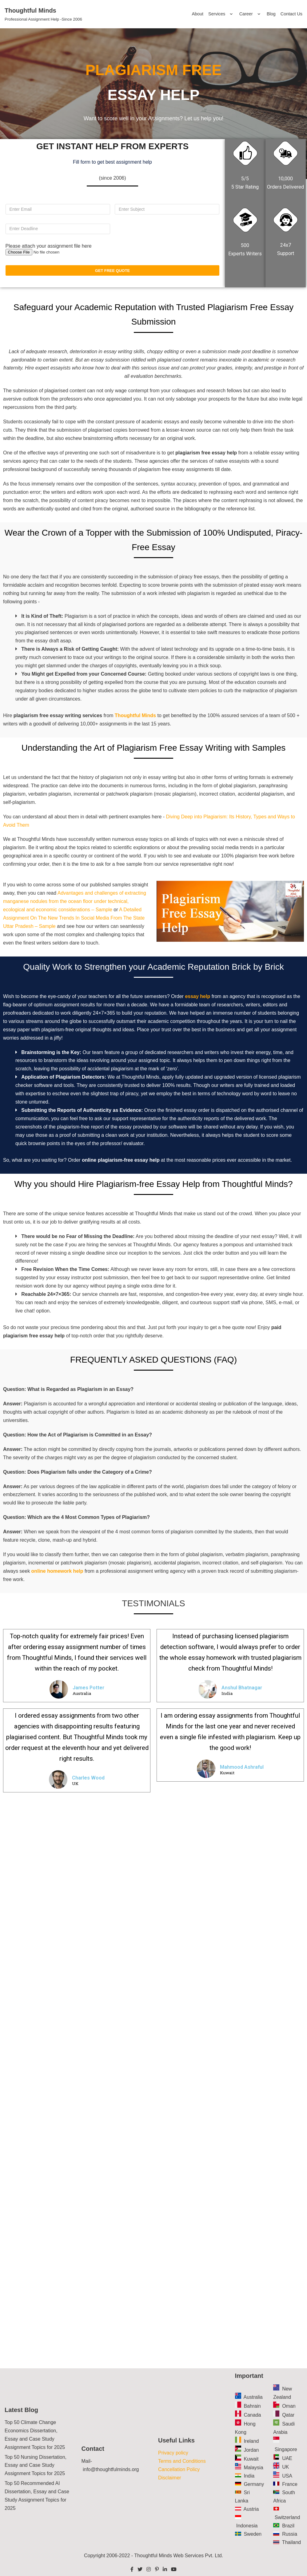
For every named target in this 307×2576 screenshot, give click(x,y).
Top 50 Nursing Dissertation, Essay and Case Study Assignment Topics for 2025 (35, 2465)
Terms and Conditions (182, 2461)
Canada (252, 2415)
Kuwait (251, 2459)
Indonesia (246, 2525)
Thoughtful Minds (135, 715)
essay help (197, 996)
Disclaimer (169, 2477)
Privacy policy (173, 2452)
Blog (271, 13)
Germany (254, 2484)
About (197, 13)
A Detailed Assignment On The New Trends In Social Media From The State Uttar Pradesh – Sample (74, 918)
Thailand (291, 2542)
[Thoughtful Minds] (43, 14)
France (289, 2484)
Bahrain (252, 2406)
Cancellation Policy (179, 2469)
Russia (289, 2534)
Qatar (288, 2415)
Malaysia (253, 2467)
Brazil (288, 2525)
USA (287, 2475)
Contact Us (291, 13)
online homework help (57, 1571)
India (249, 2475)
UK (285, 2467)
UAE (287, 2458)
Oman (289, 2406)
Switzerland (287, 2517)
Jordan (251, 2450)
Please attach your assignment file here (49, 246)
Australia (253, 2397)
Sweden (252, 2534)
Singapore (286, 2449)
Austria (251, 2509)
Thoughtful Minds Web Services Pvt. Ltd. (178, 2555)
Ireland (251, 2441)
